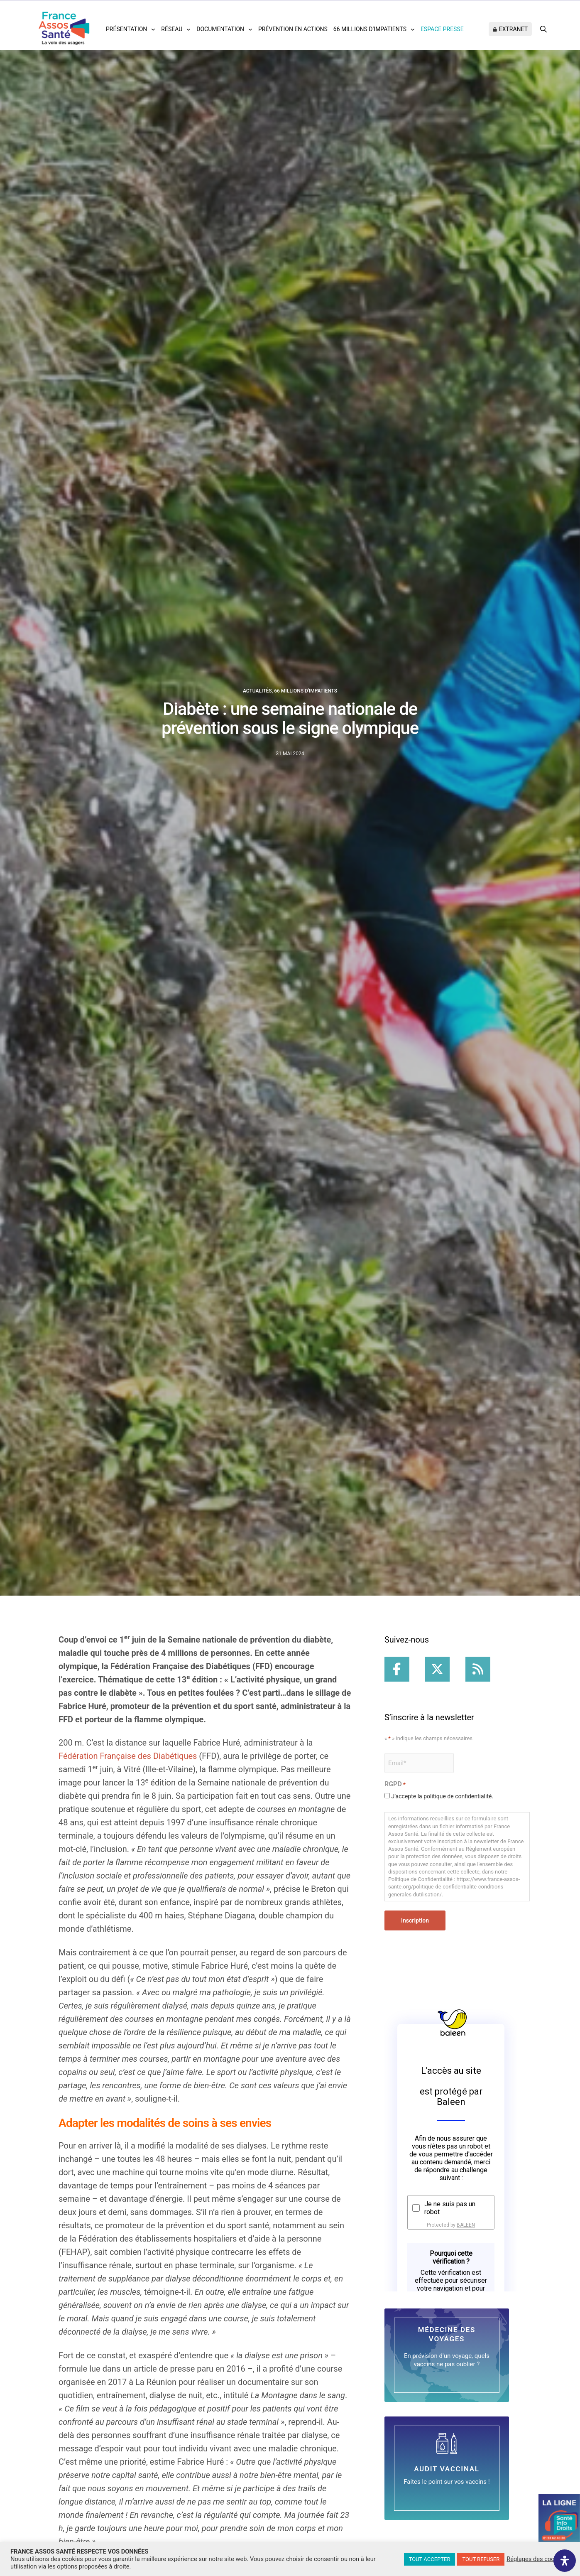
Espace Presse (442, 29)
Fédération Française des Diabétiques (128, 1756)
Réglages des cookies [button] (536, 2559)
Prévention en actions (293, 29)
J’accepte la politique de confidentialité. (442, 1796)
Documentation (220, 29)
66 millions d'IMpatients (305, 690)
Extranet (513, 29)
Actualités (257, 690)
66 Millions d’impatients (369, 29)
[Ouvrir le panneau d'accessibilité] (564, 2560)
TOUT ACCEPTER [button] (429, 2559)
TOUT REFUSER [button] (480, 2559)
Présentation (126, 29)
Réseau (171, 29)
